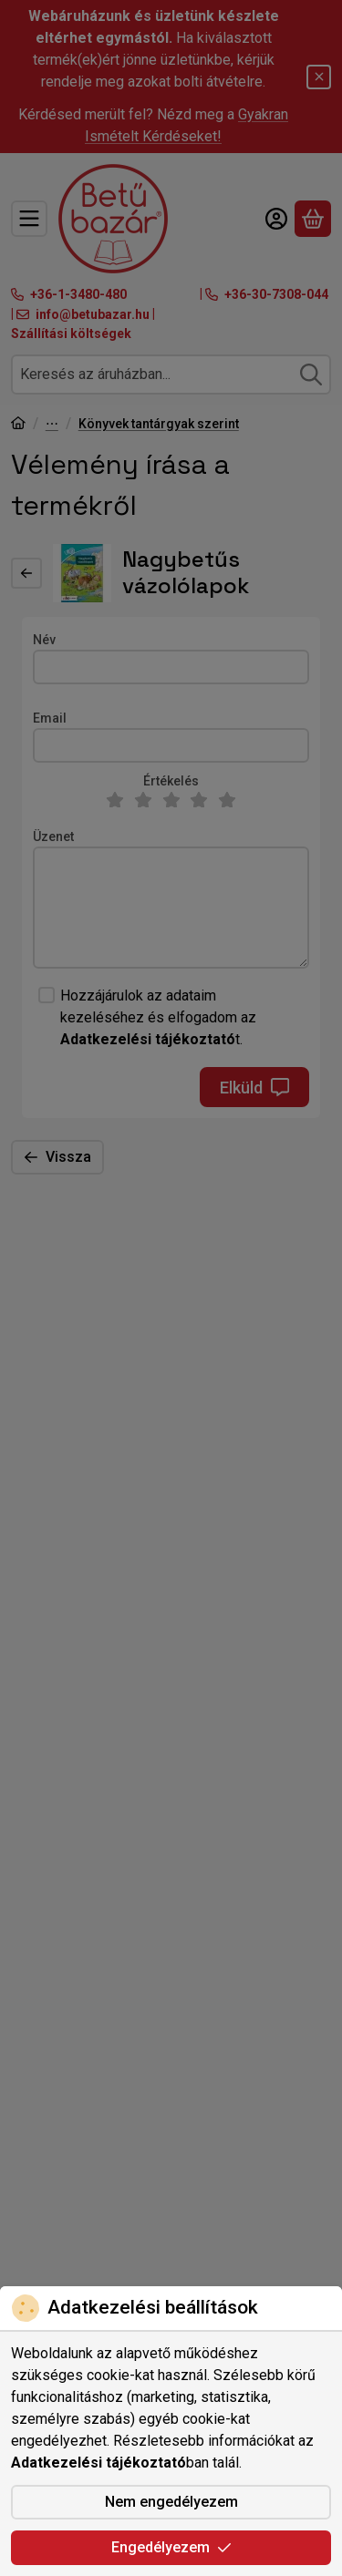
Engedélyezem (171, 2547)
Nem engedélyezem (171, 2501)
